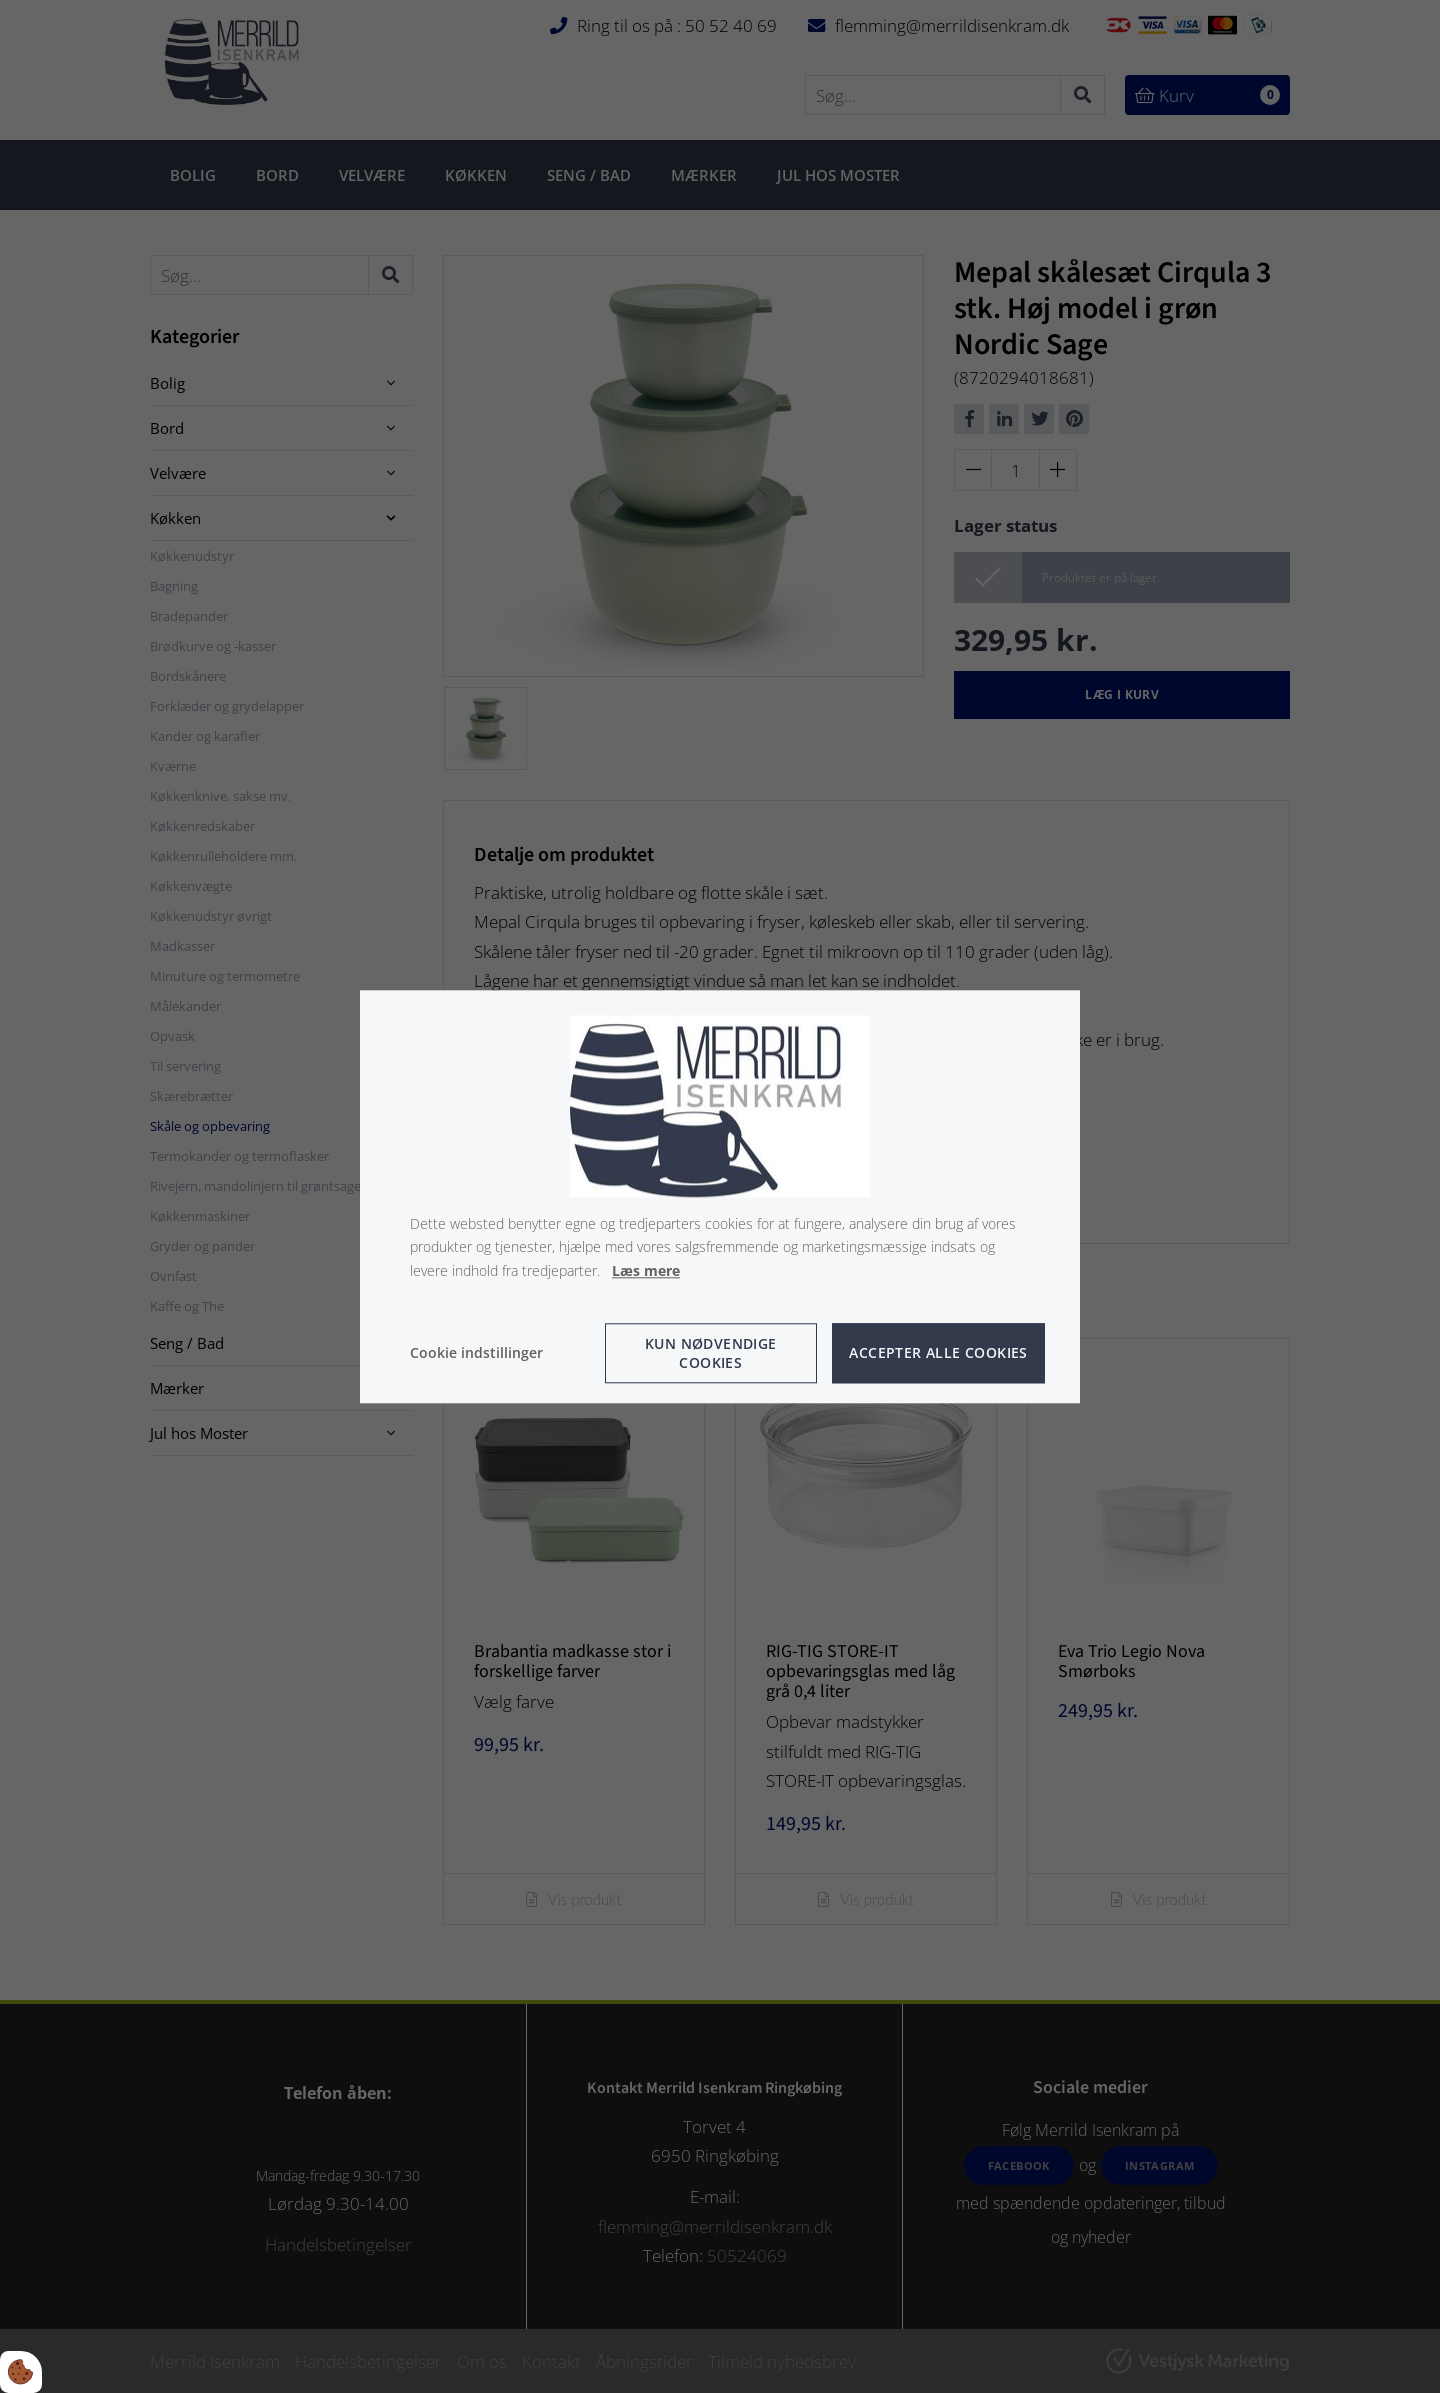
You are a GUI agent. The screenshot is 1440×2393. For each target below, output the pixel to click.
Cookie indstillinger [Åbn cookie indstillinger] (476, 1352)
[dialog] (720, 1196)
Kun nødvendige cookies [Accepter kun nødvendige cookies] (711, 1353)
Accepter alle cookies (938, 1353)
